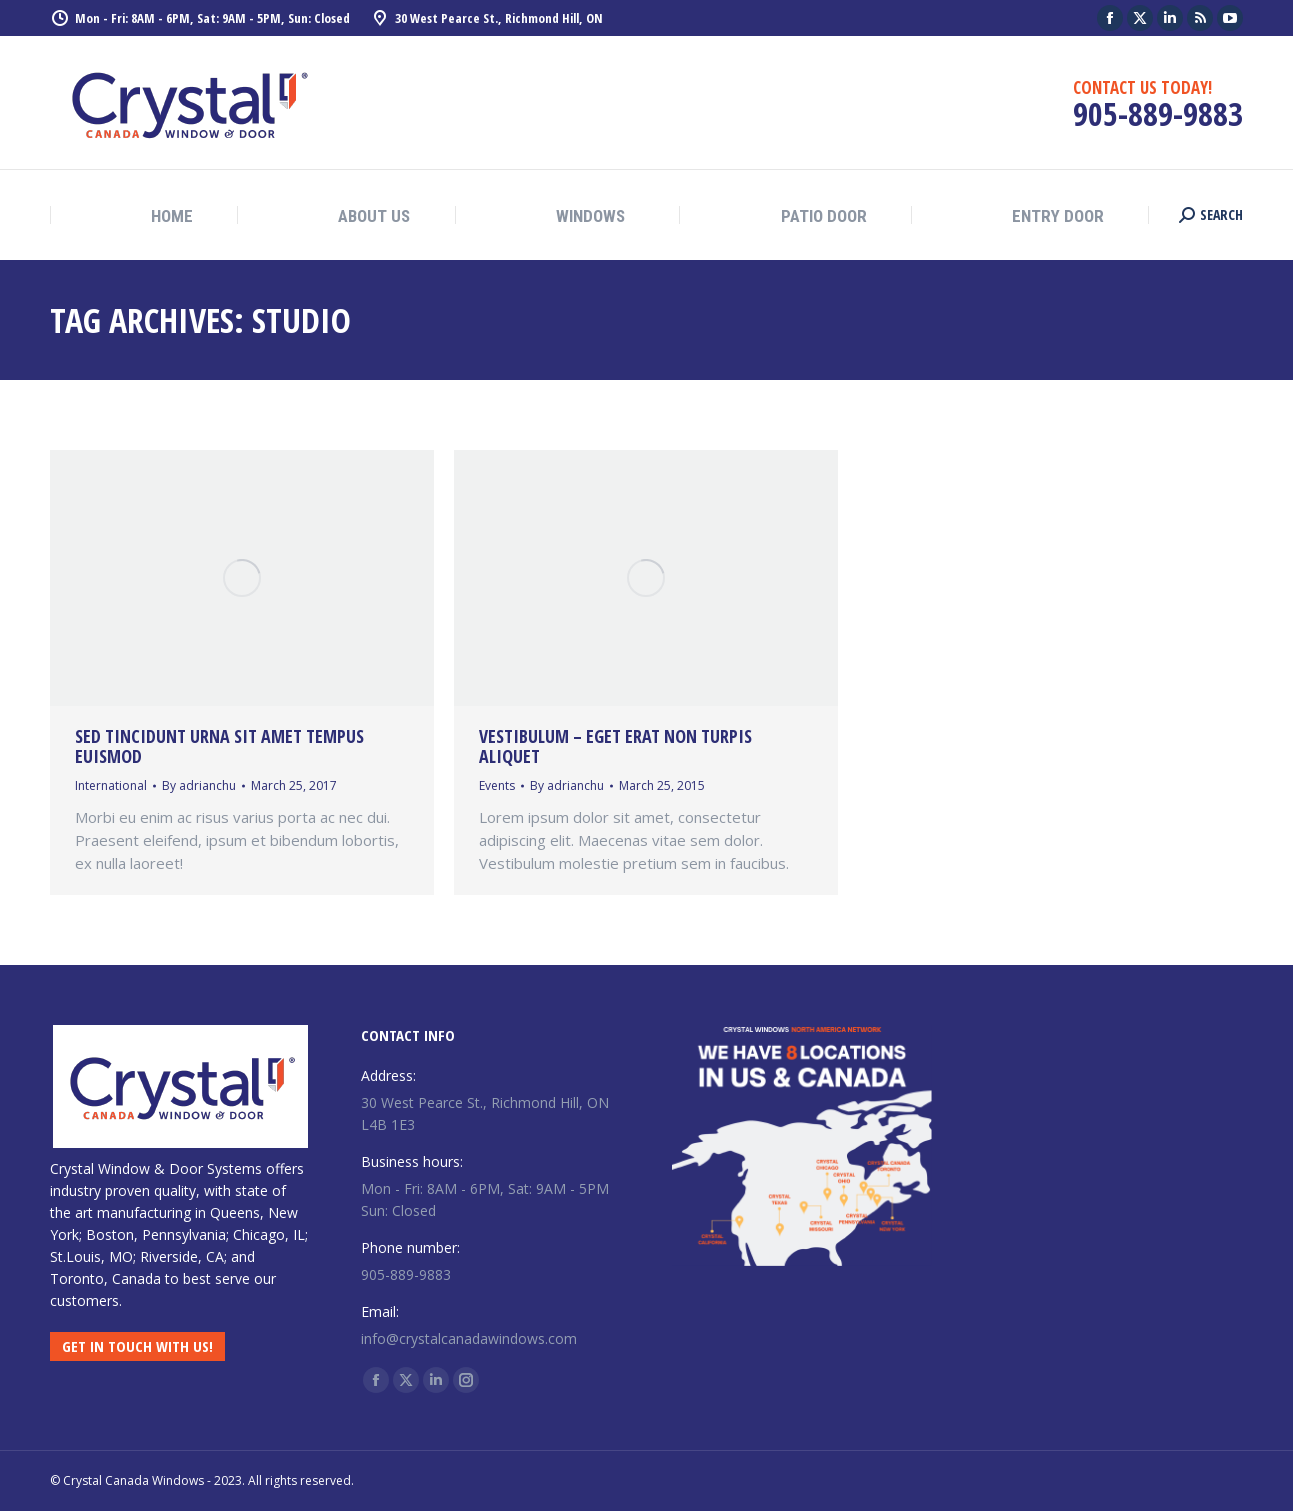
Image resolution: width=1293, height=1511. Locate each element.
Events (497, 785)
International (111, 785)
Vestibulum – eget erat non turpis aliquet (615, 746)
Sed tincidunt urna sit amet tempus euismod (219, 746)
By (199, 785)
